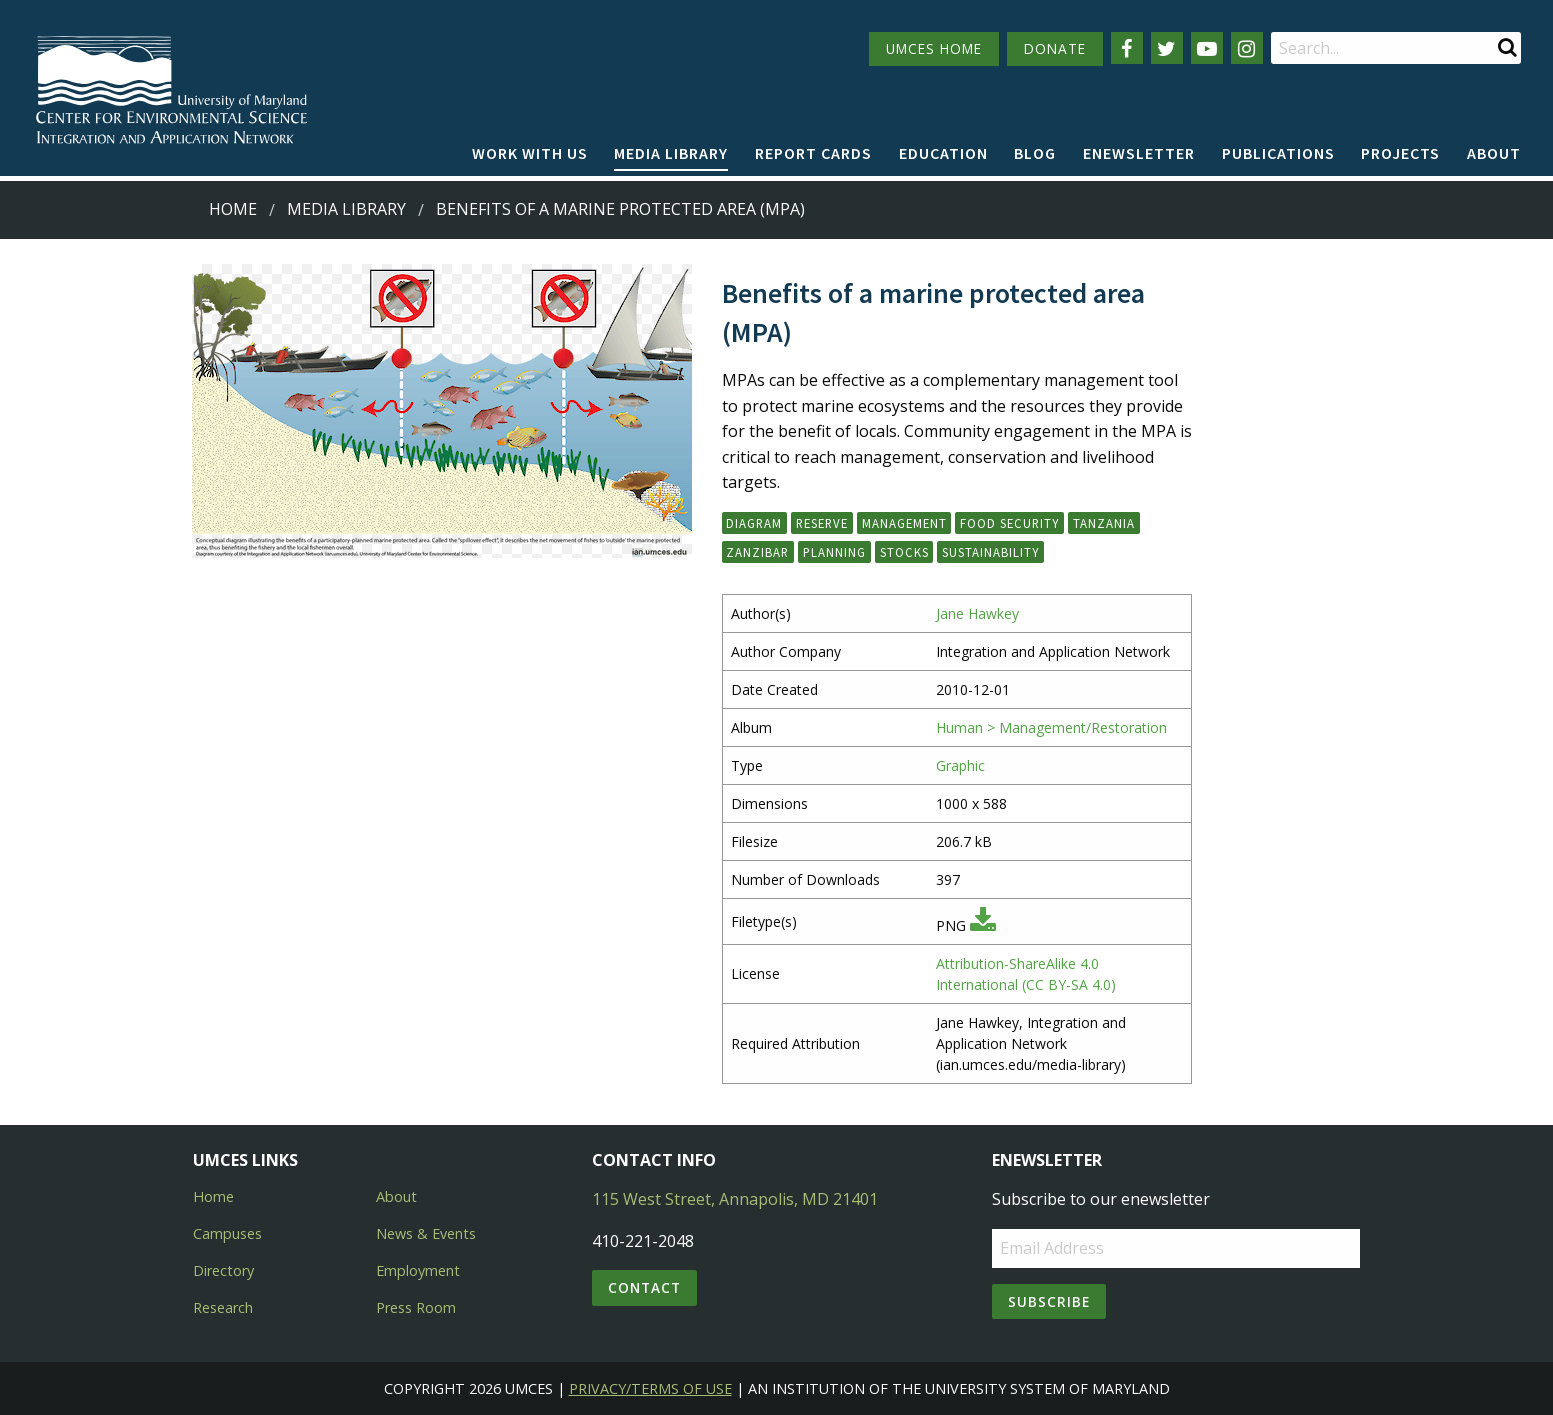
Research (223, 1307)
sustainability (990, 552)
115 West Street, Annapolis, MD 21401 (735, 1199)
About (1494, 153)
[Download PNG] (983, 925)
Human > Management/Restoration (1051, 727)
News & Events (426, 1233)
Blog (1035, 153)
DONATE (1055, 48)
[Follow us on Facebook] (1127, 48)
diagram (754, 523)
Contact (644, 1287)
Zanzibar (757, 552)
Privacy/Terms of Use (650, 1388)
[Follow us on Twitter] (1167, 48)
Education (943, 153)
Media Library (671, 153)
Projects (1400, 153)
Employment (418, 1270)
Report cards (813, 153)
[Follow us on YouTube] (1207, 48)
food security (1009, 523)
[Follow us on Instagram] (1247, 48)
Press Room (416, 1307)
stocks (904, 552)
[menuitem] (530, 154)
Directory (223, 1270)
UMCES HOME (934, 48)
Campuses (227, 1233)
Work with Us (530, 153)
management (904, 523)
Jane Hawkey (977, 613)
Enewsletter (1139, 153)
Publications (1278, 153)
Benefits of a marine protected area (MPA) (620, 209)
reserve (822, 523)
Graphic (960, 765)
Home (233, 209)
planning (834, 552)
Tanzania (1104, 523)
